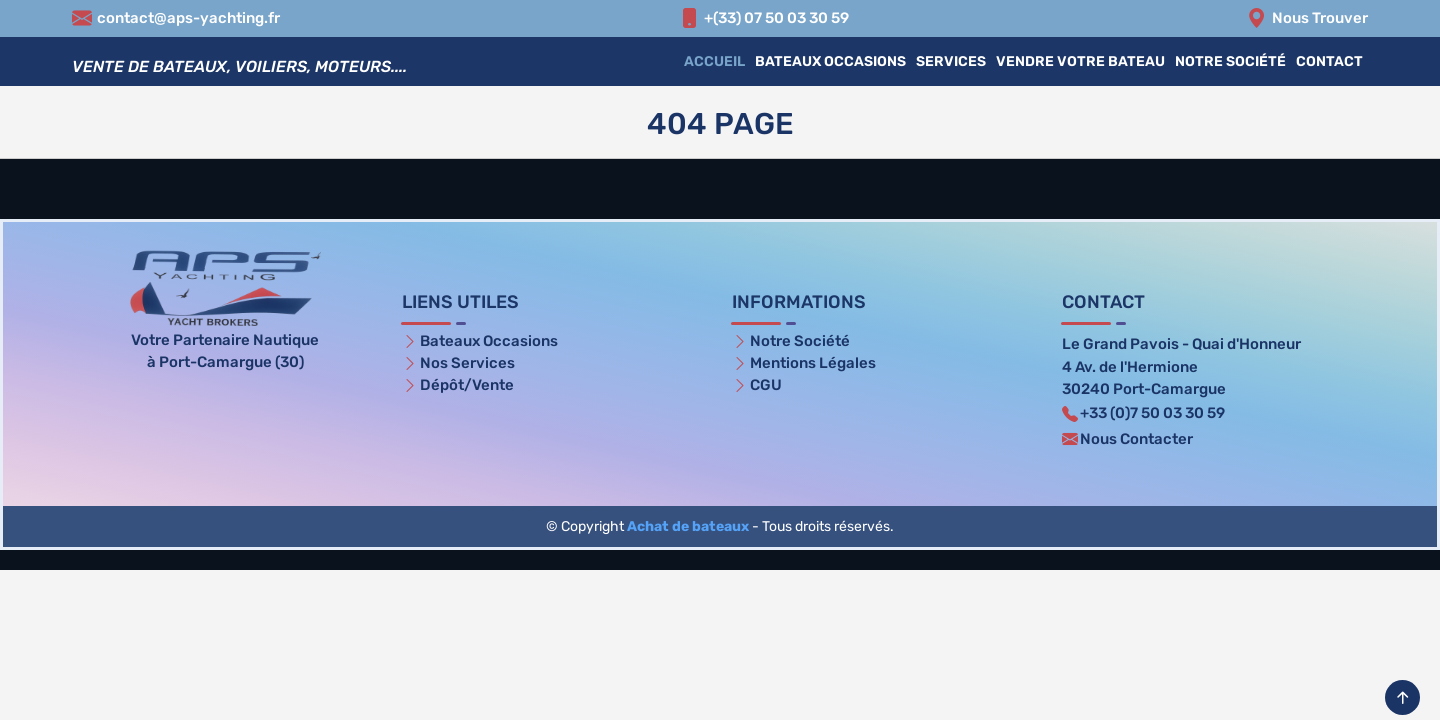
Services (951, 61)
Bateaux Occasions (830, 61)
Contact (1329, 61)
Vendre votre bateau (1080, 61)
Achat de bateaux (688, 526)
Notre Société (1230, 61)
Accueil (714, 61)
